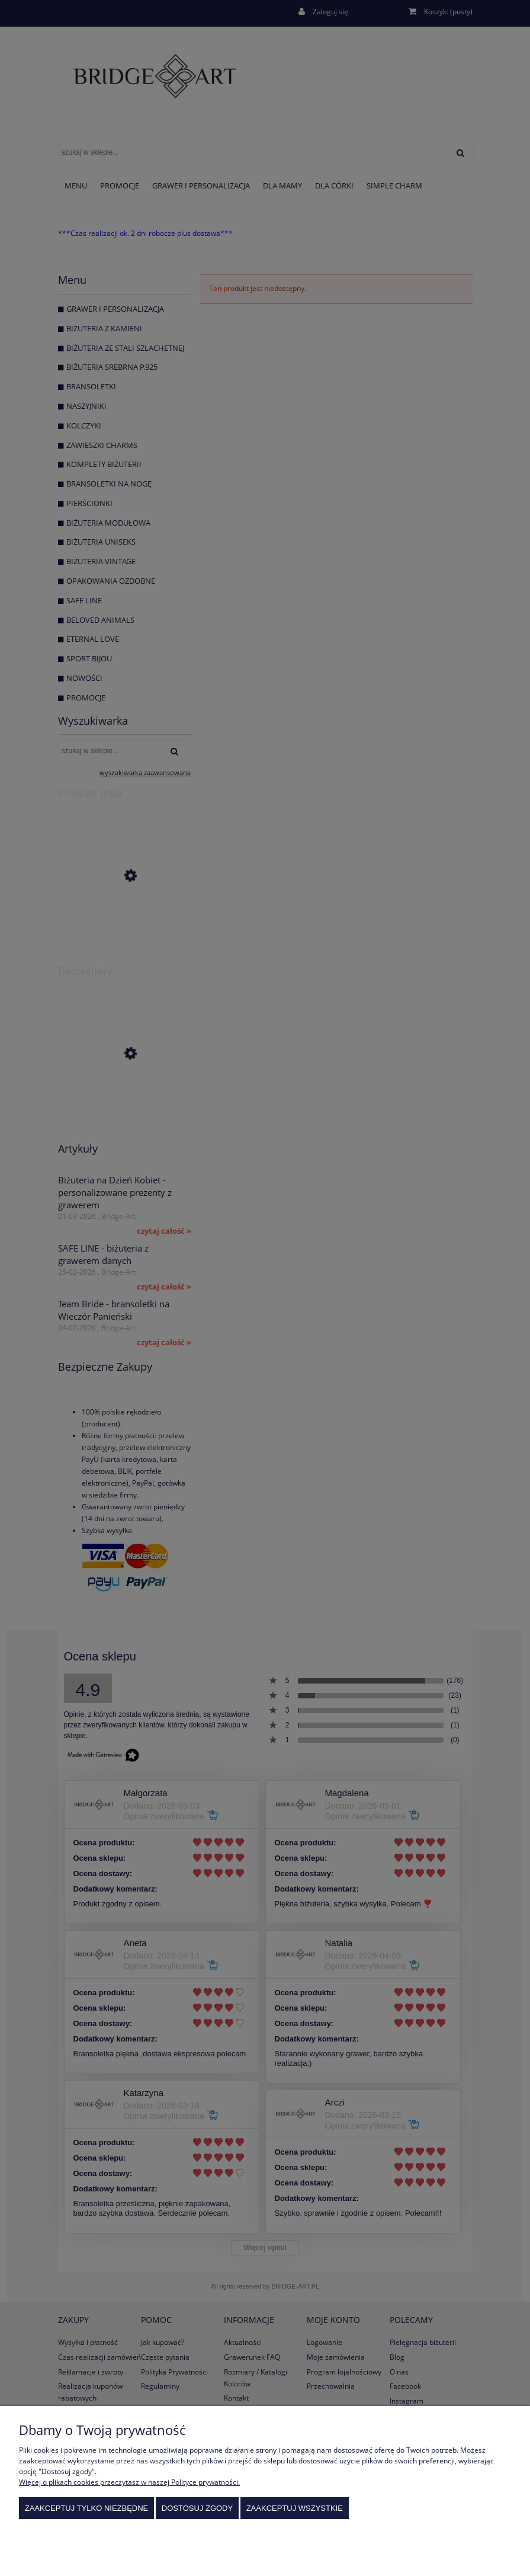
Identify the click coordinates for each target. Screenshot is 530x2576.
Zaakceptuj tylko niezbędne (87, 2508)
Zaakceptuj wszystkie (294, 2508)
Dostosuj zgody (197, 2508)
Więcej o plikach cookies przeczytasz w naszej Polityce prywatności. (129, 2482)
